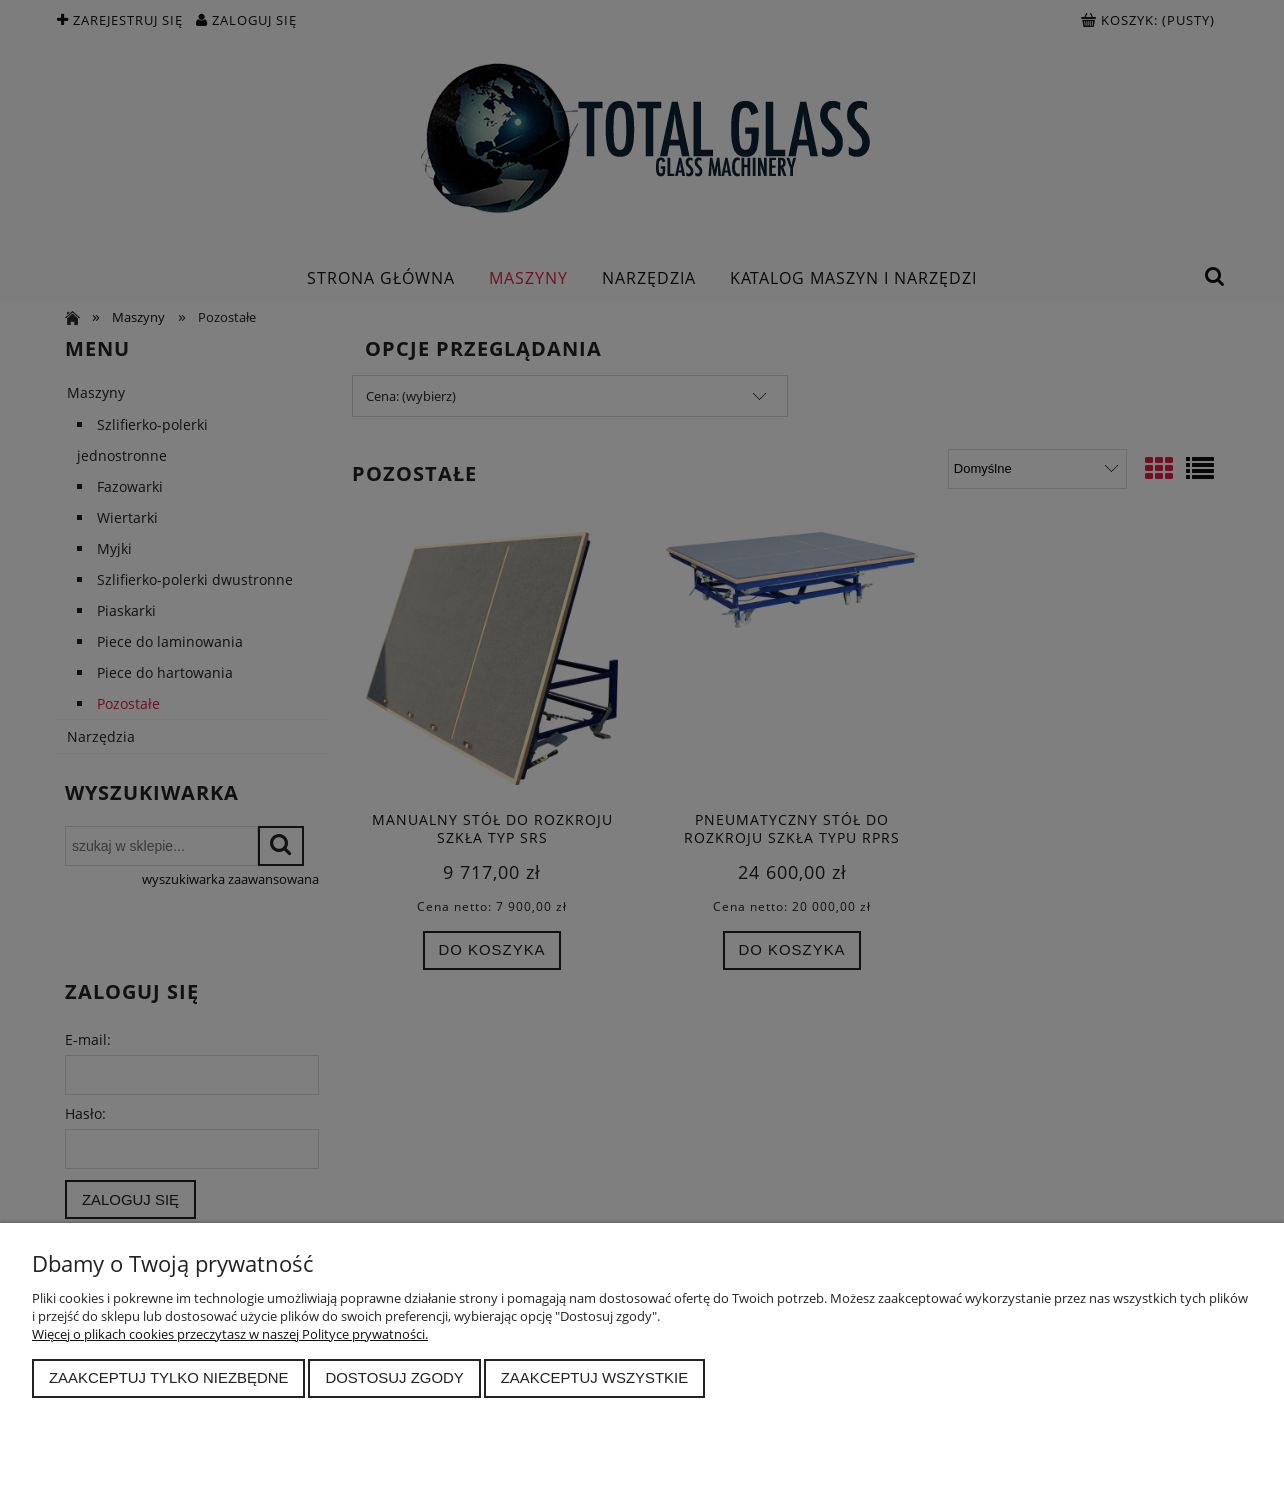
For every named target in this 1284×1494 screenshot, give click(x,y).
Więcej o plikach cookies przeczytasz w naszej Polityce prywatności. (230, 1334)
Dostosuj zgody (394, 1377)
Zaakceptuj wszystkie (595, 1377)
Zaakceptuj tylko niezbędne (169, 1377)
